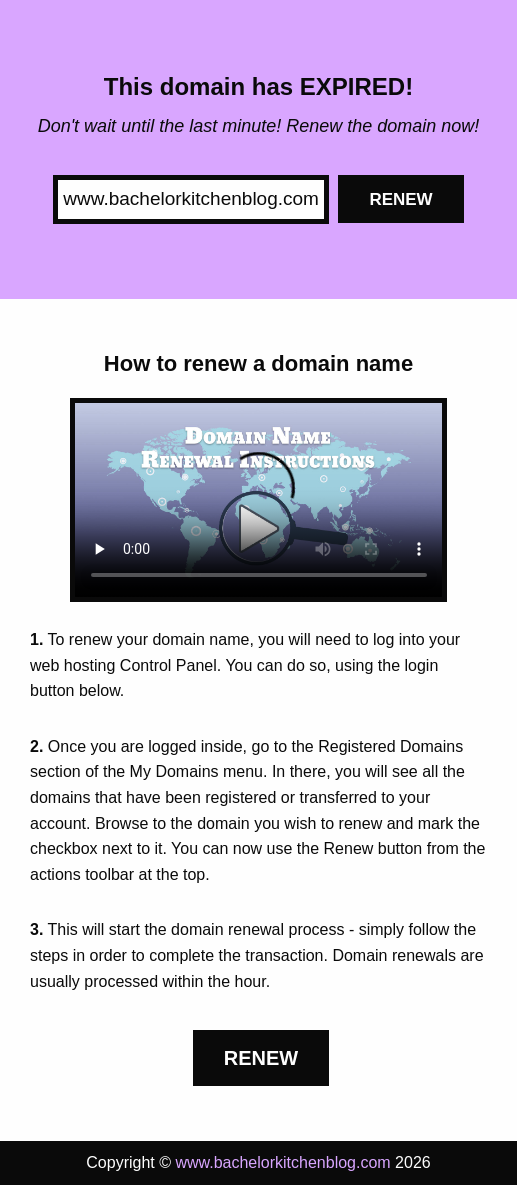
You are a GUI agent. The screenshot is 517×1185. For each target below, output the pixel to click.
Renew (400, 199)
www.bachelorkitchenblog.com (282, 1162)
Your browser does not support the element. (259, 500)
